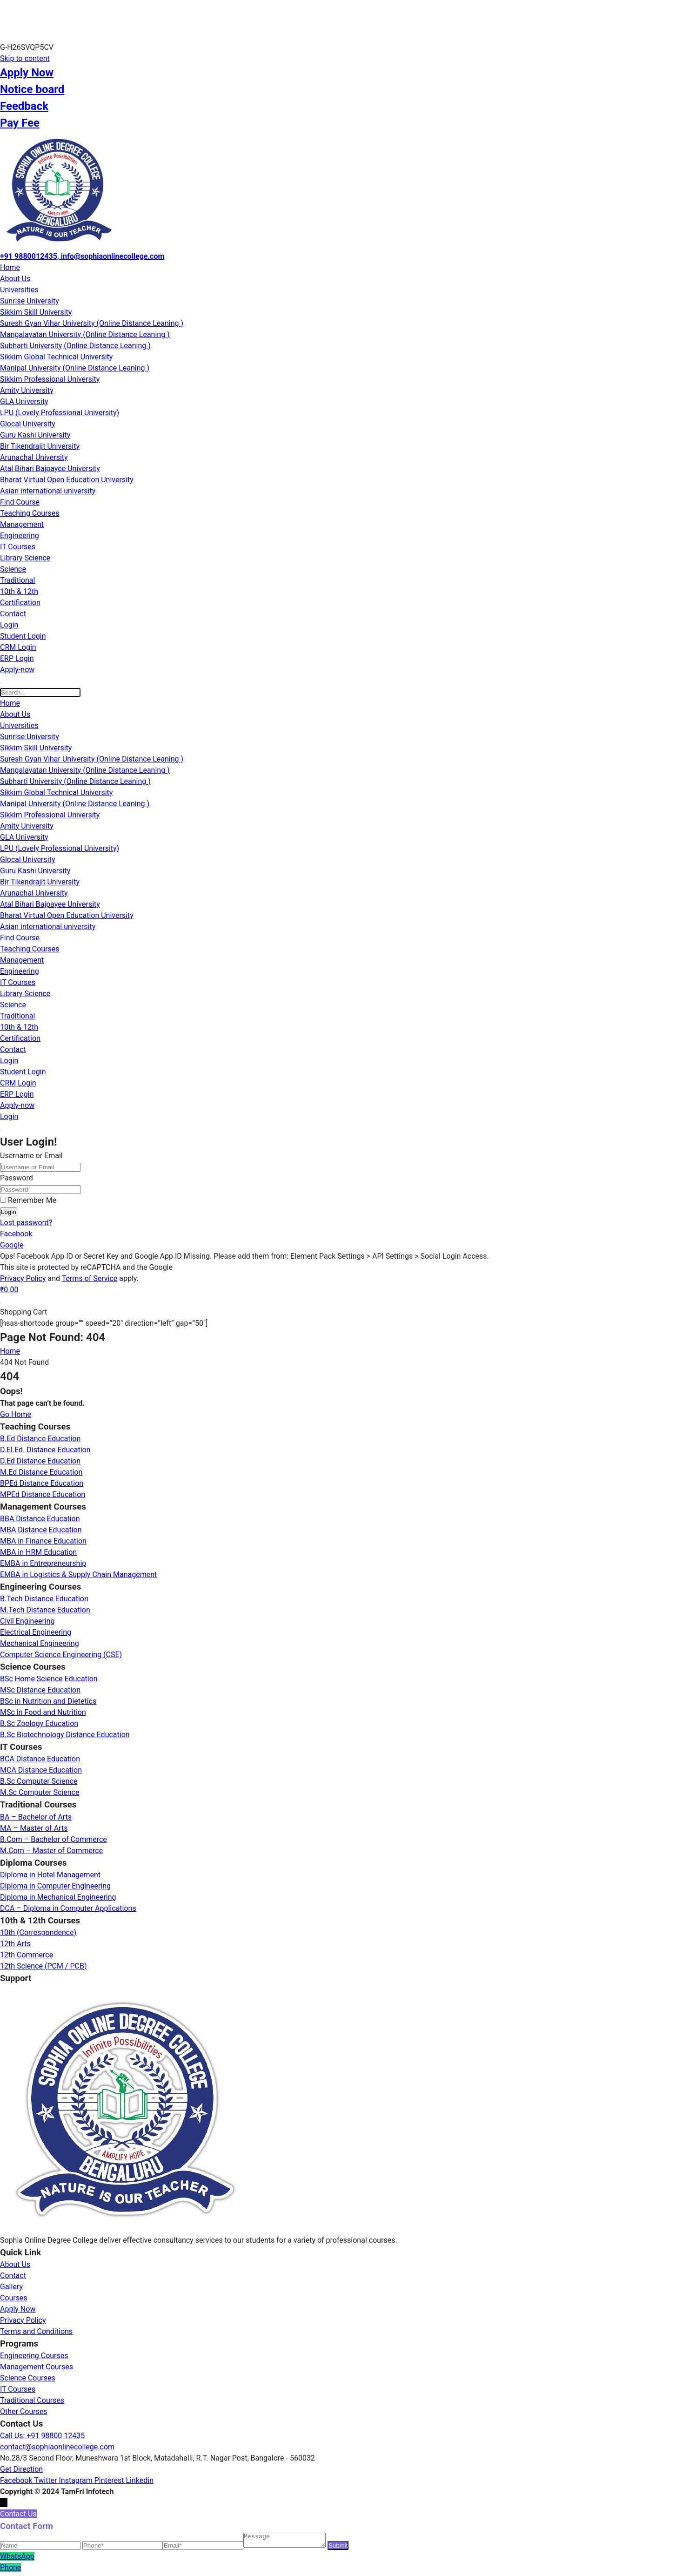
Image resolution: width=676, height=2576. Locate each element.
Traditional (17, 580)
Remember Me (28, 1200)
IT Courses (17, 546)
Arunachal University (34, 457)
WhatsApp (17, 2559)
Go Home (15, 1414)
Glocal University (27, 423)
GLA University (24, 401)
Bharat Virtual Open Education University (67, 479)
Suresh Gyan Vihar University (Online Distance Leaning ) (91, 323)
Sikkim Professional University (50, 379)
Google (12, 1245)
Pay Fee (20, 122)
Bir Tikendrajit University (40, 446)
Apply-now (17, 669)
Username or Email (31, 1155)
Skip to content (25, 58)
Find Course (20, 502)
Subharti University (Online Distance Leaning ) (75, 345)
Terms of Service (90, 1278)
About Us (15, 278)
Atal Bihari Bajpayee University (50, 468)
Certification (20, 602)
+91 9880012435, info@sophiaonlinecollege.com (82, 256)
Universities (19, 289)
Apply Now (27, 72)
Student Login (23, 636)
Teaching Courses (30, 513)
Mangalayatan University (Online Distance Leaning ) (85, 334)
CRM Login (18, 647)
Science (13, 569)
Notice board (32, 89)
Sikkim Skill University (36, 312)
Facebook (16, 1233)
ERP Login (16, 658)
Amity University (27, 390)
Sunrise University (29, 301)
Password (16, 1177)
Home (10, 267)
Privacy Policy (23, 1278)
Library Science (25, 557)
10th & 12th (19, 591)
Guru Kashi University (35, 435)
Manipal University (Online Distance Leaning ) (74, 368)
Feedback (24, 106)
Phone (10, 2570)
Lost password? (26, 1222)
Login (9, 624)
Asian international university (47, 490)
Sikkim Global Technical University (56, 356)
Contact (13, 613)
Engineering (19, 535)
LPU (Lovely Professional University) (59, 412)
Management (22, 524)
